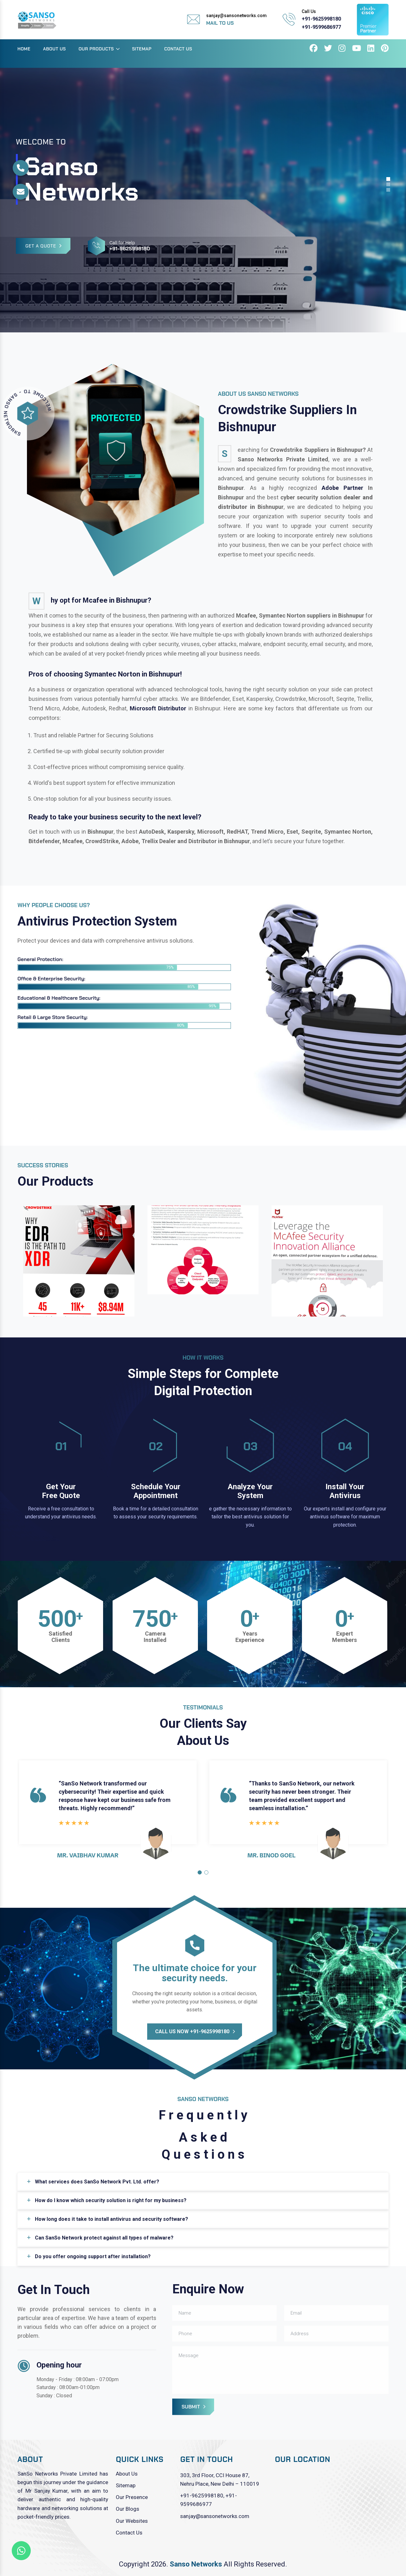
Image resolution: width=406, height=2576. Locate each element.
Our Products (96, 49)
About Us (54, 49)
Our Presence (132, 2497)
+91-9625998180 (321, 19)
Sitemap (141, 49)
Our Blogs (127, 2509)
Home (23, 49)
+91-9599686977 (321, 27)
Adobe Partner (342, 487)
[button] (200, 1872)
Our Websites (132, 2521)
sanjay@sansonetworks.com (214, 2516)
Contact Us (178, 49)
